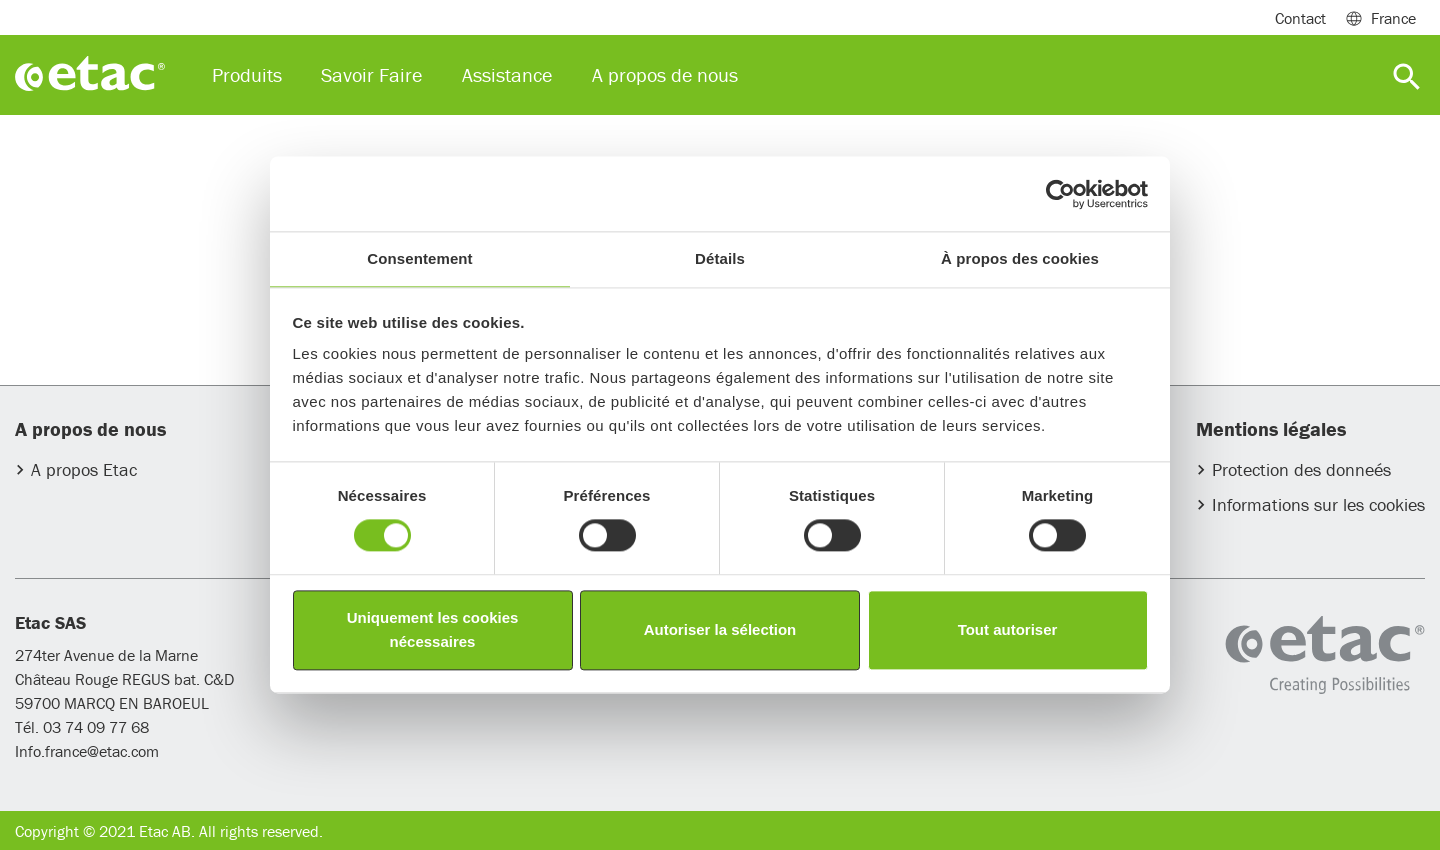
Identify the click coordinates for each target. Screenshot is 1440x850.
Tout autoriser (1008, 629)
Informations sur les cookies (1318, 504)
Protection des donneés (1301, 469)
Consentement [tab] (419, 258)
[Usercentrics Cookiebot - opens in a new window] (1060, 194)
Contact (1300, 18)
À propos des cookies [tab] (1020, 258)
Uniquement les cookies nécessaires (433, 629)
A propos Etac (84, 469)
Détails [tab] (720, 258)
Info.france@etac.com (87, 751)
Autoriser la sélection (720, 629)
